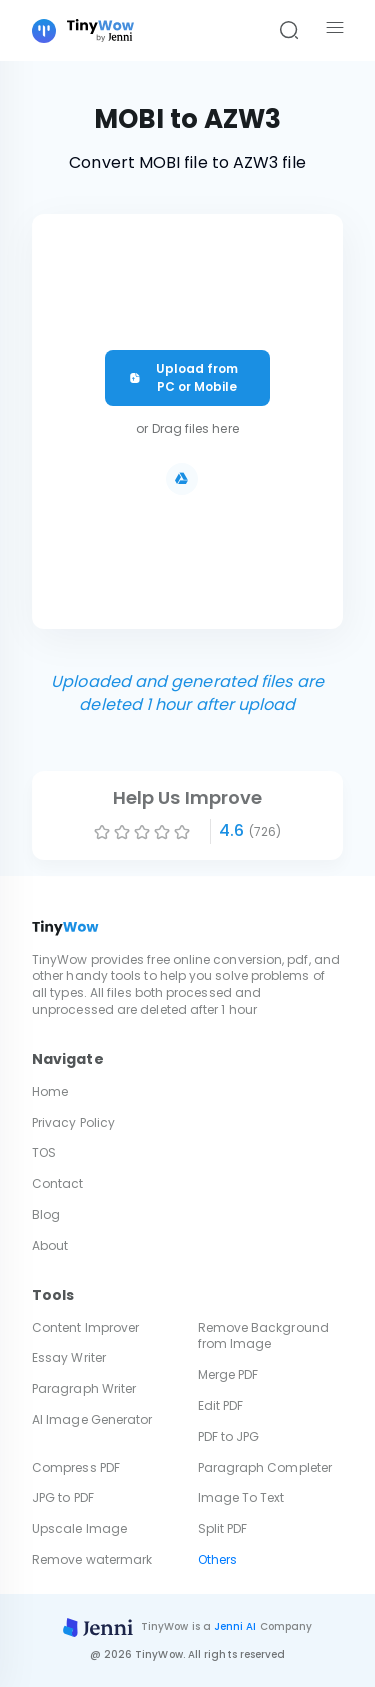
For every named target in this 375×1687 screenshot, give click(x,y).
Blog (46, 1214)
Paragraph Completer (265, 1467)
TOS (44, 1152)
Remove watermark (92, 1559)
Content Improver (85, 1327)
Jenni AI (235, 1626)
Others (217, 1559)
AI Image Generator (92, 1419)
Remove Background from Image (263, 1336)
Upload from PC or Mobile (183, 377)
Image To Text (241, 1497)
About (50, 1245)
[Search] (289, 31)
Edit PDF (221, 1405)
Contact (58, 1183)
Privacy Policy (73, 1122)
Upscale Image (79, 1528)
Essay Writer (69, 1357)
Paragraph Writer (84, 1388)
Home (50, 1091)
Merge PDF (228, 1374)
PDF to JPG (229, 1436)
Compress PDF (76, 1467)
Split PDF (223, 1528)
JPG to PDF (63, 1497)
